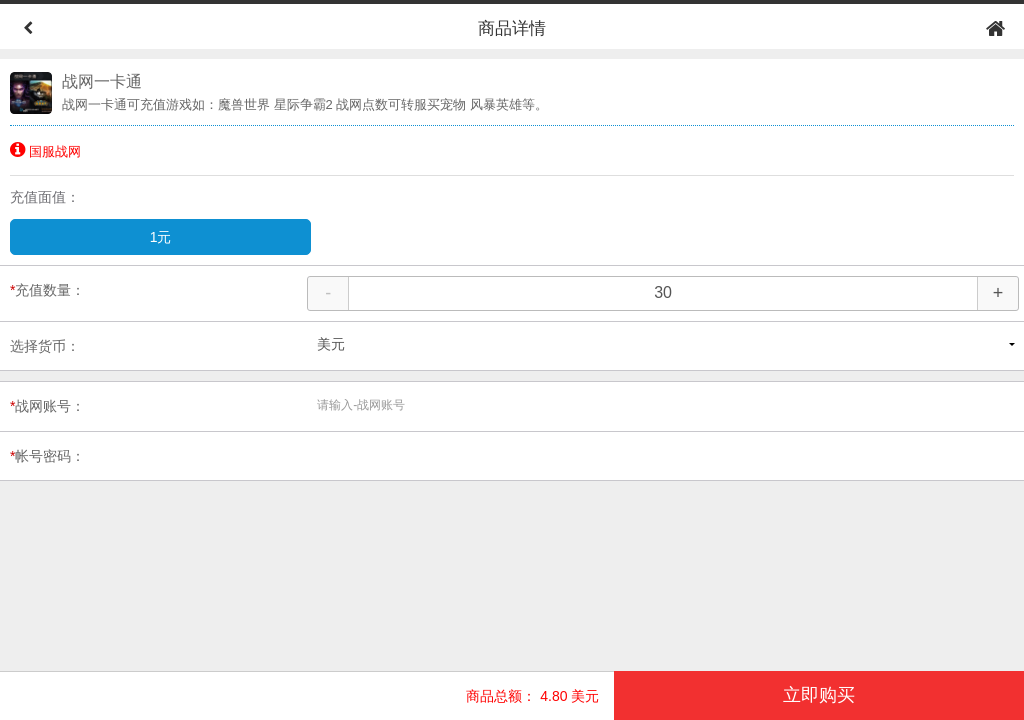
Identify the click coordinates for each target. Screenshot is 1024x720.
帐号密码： (47, 456)
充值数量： (47, 290)
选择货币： (45, 346)
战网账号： (47, 406)
